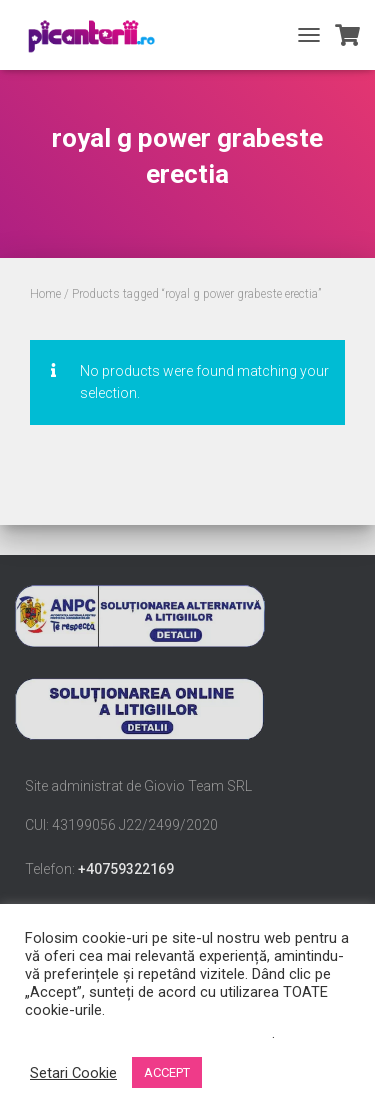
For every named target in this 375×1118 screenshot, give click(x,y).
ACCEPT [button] (167, 1072)
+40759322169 (126, 869)
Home (45, 294)
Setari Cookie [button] (73, 1073)
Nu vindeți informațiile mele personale (148, 1033)
